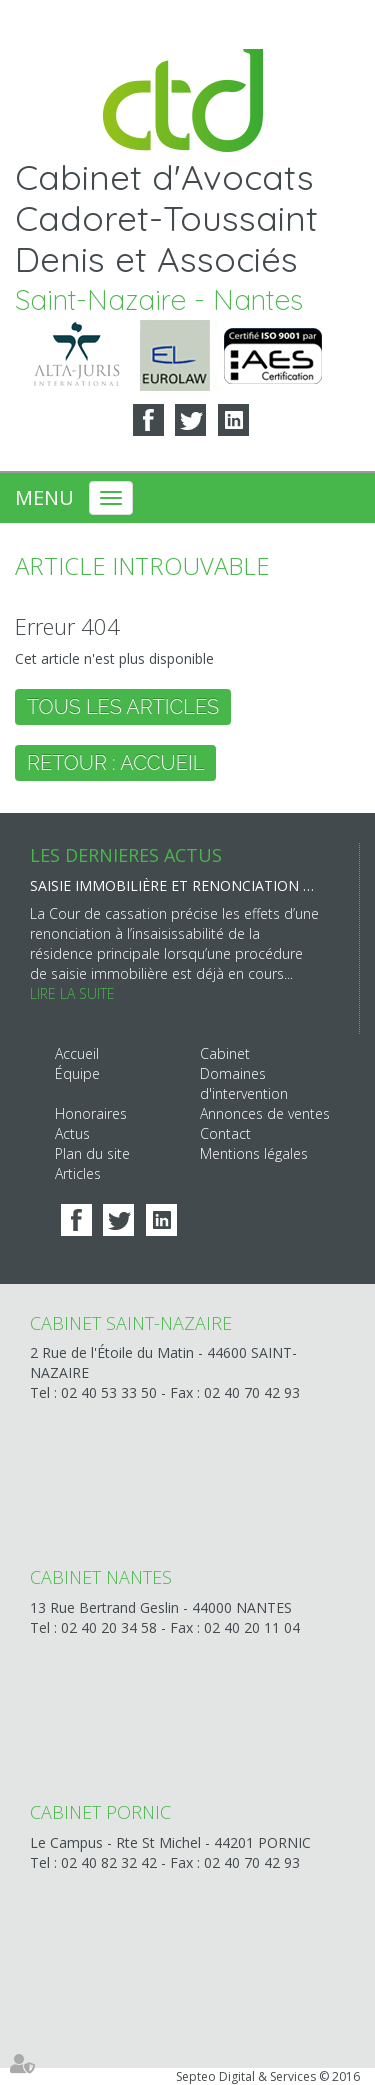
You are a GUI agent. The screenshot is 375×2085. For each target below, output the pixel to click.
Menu (44, 497)
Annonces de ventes (265, 1113)
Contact (225, 1133)
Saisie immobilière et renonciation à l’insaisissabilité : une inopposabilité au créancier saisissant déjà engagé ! (174, 885)
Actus (72, 1133)
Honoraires (91, 1113)
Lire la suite (72, 993)
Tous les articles (123, 707)
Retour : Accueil (115, 763)
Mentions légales (254, 1153)
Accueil (77, 1053)
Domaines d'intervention (244, 1083)
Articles (78, 1173)
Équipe (77, 1073)
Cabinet (225, 1053)
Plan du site (92, 1153)
